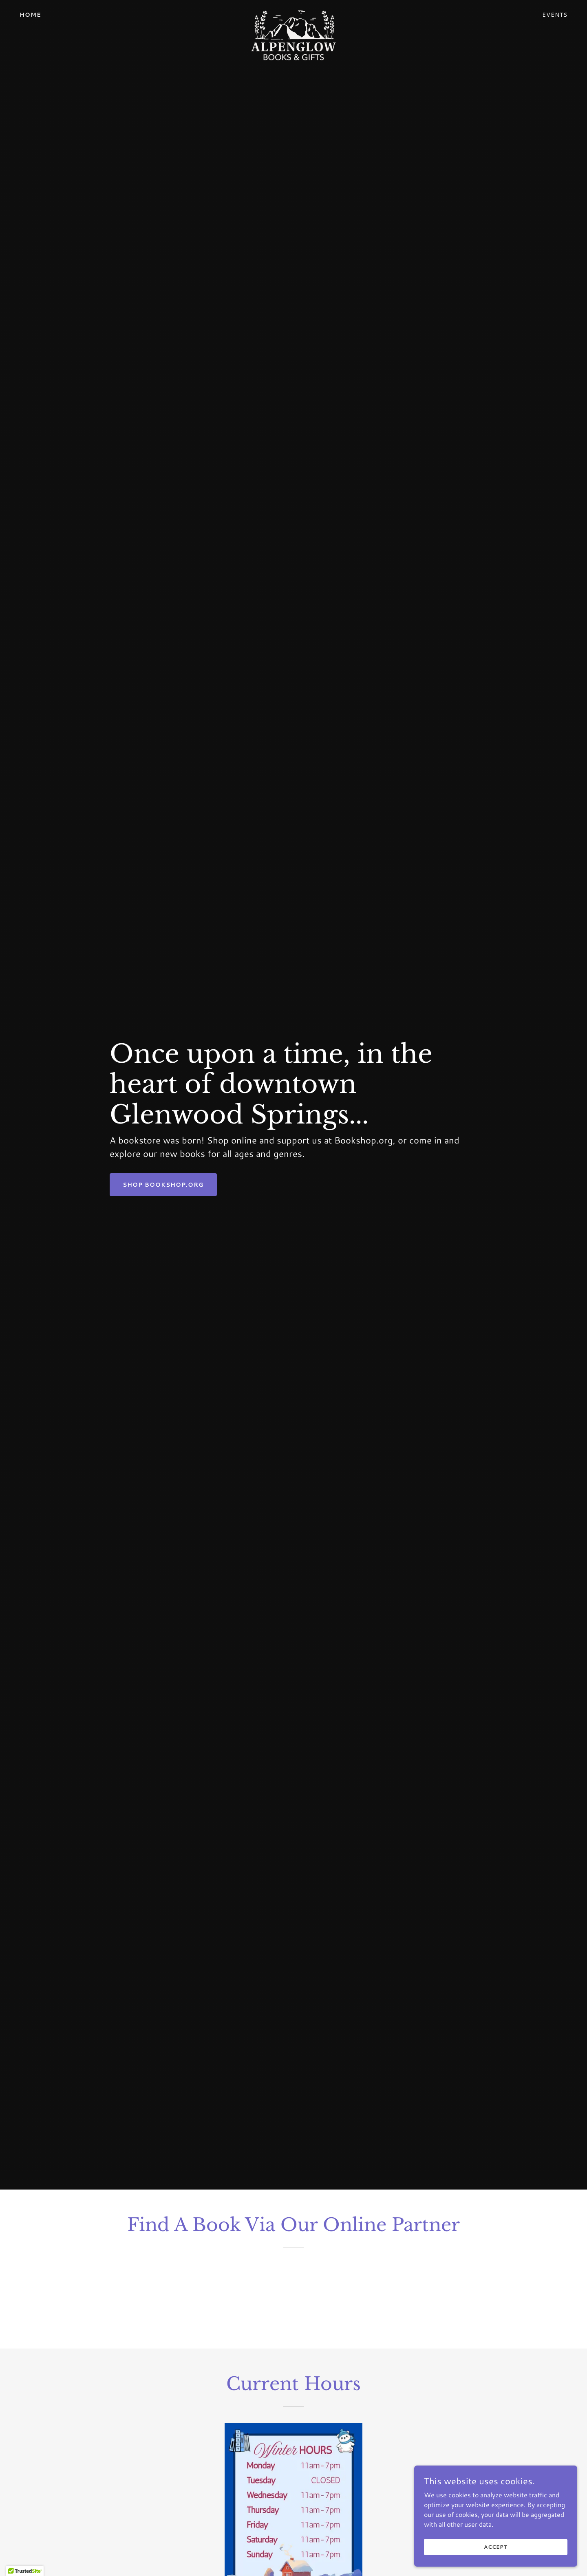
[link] (293, 13)
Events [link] (554, 15)
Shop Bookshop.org (163, 1185)
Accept (495, 2546)
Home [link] (30, 15)
